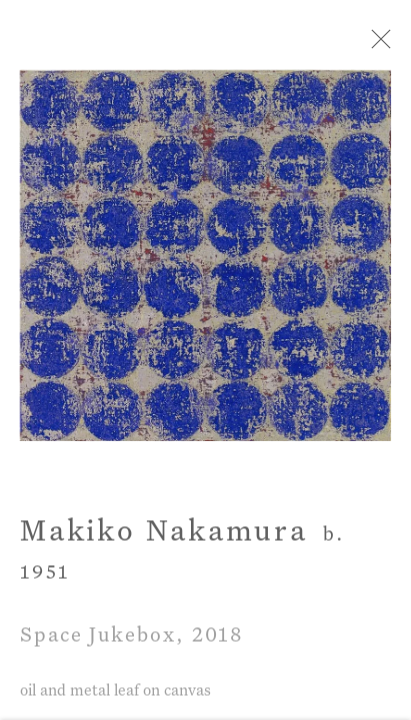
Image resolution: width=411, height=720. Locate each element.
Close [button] (378, 45)
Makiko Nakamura (164, 536)
